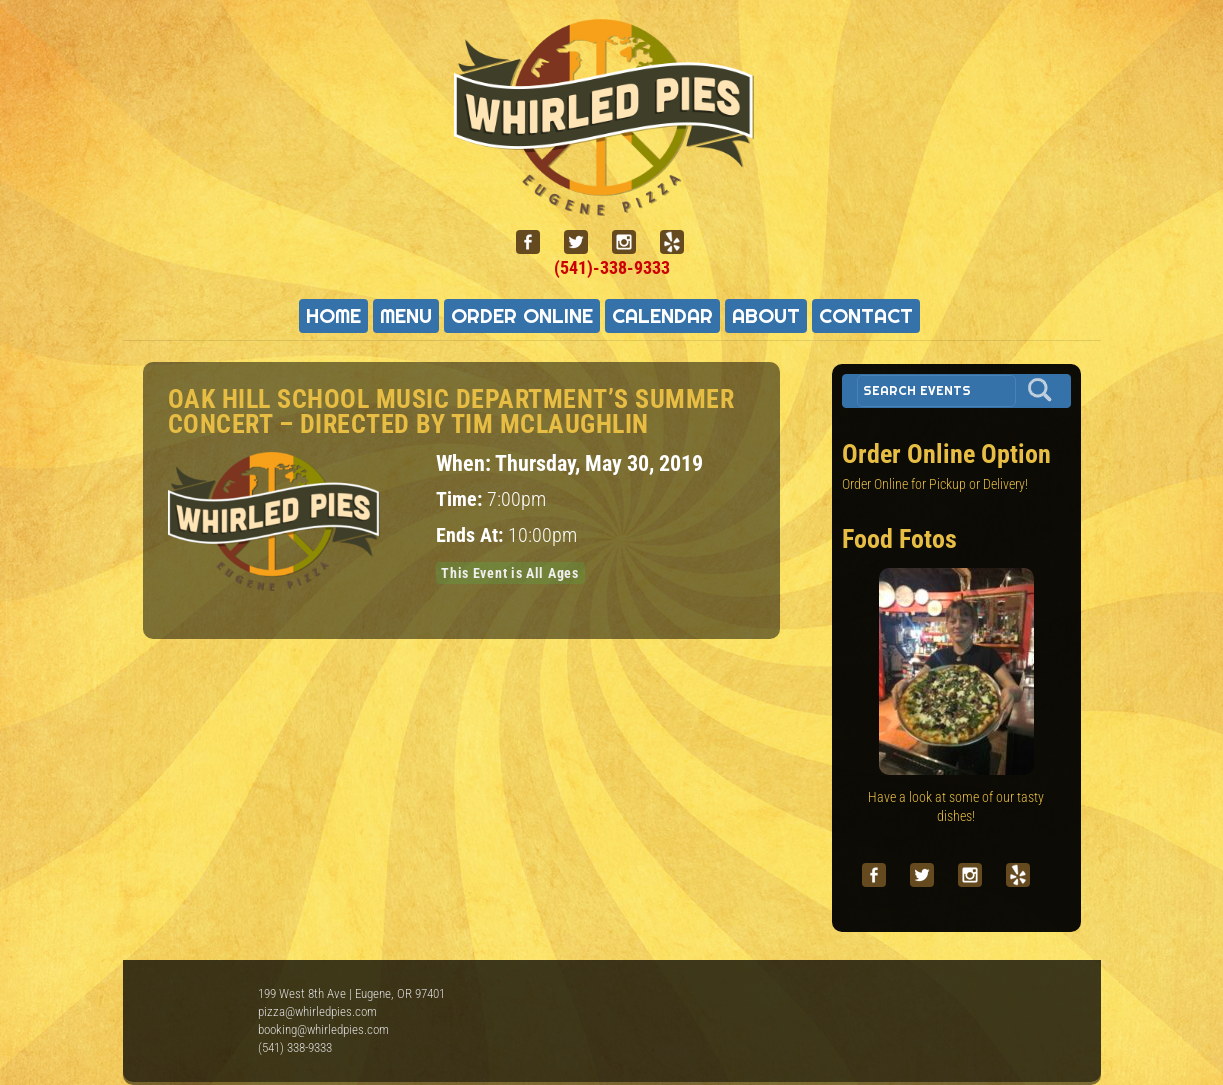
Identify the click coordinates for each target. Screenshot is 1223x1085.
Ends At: (472, 535)
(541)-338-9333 (612, 267)
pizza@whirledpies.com (317, 1011)
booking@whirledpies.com (323, 1029)
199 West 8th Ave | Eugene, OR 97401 (351, 993)
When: (465, 463)
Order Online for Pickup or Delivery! (935, 484)
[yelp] (680, 242)
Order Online (522, 316)
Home (333, 316)
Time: (461, 499)
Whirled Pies (198, 1015)
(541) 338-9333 (295, 1047)
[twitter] (584, 242)
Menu (406, 316)
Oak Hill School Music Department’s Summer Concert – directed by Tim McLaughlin (451, 411)
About (766, 316)
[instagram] (632, 242)
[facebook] (536, 242)
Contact (866, 316)
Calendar (662, 316)
